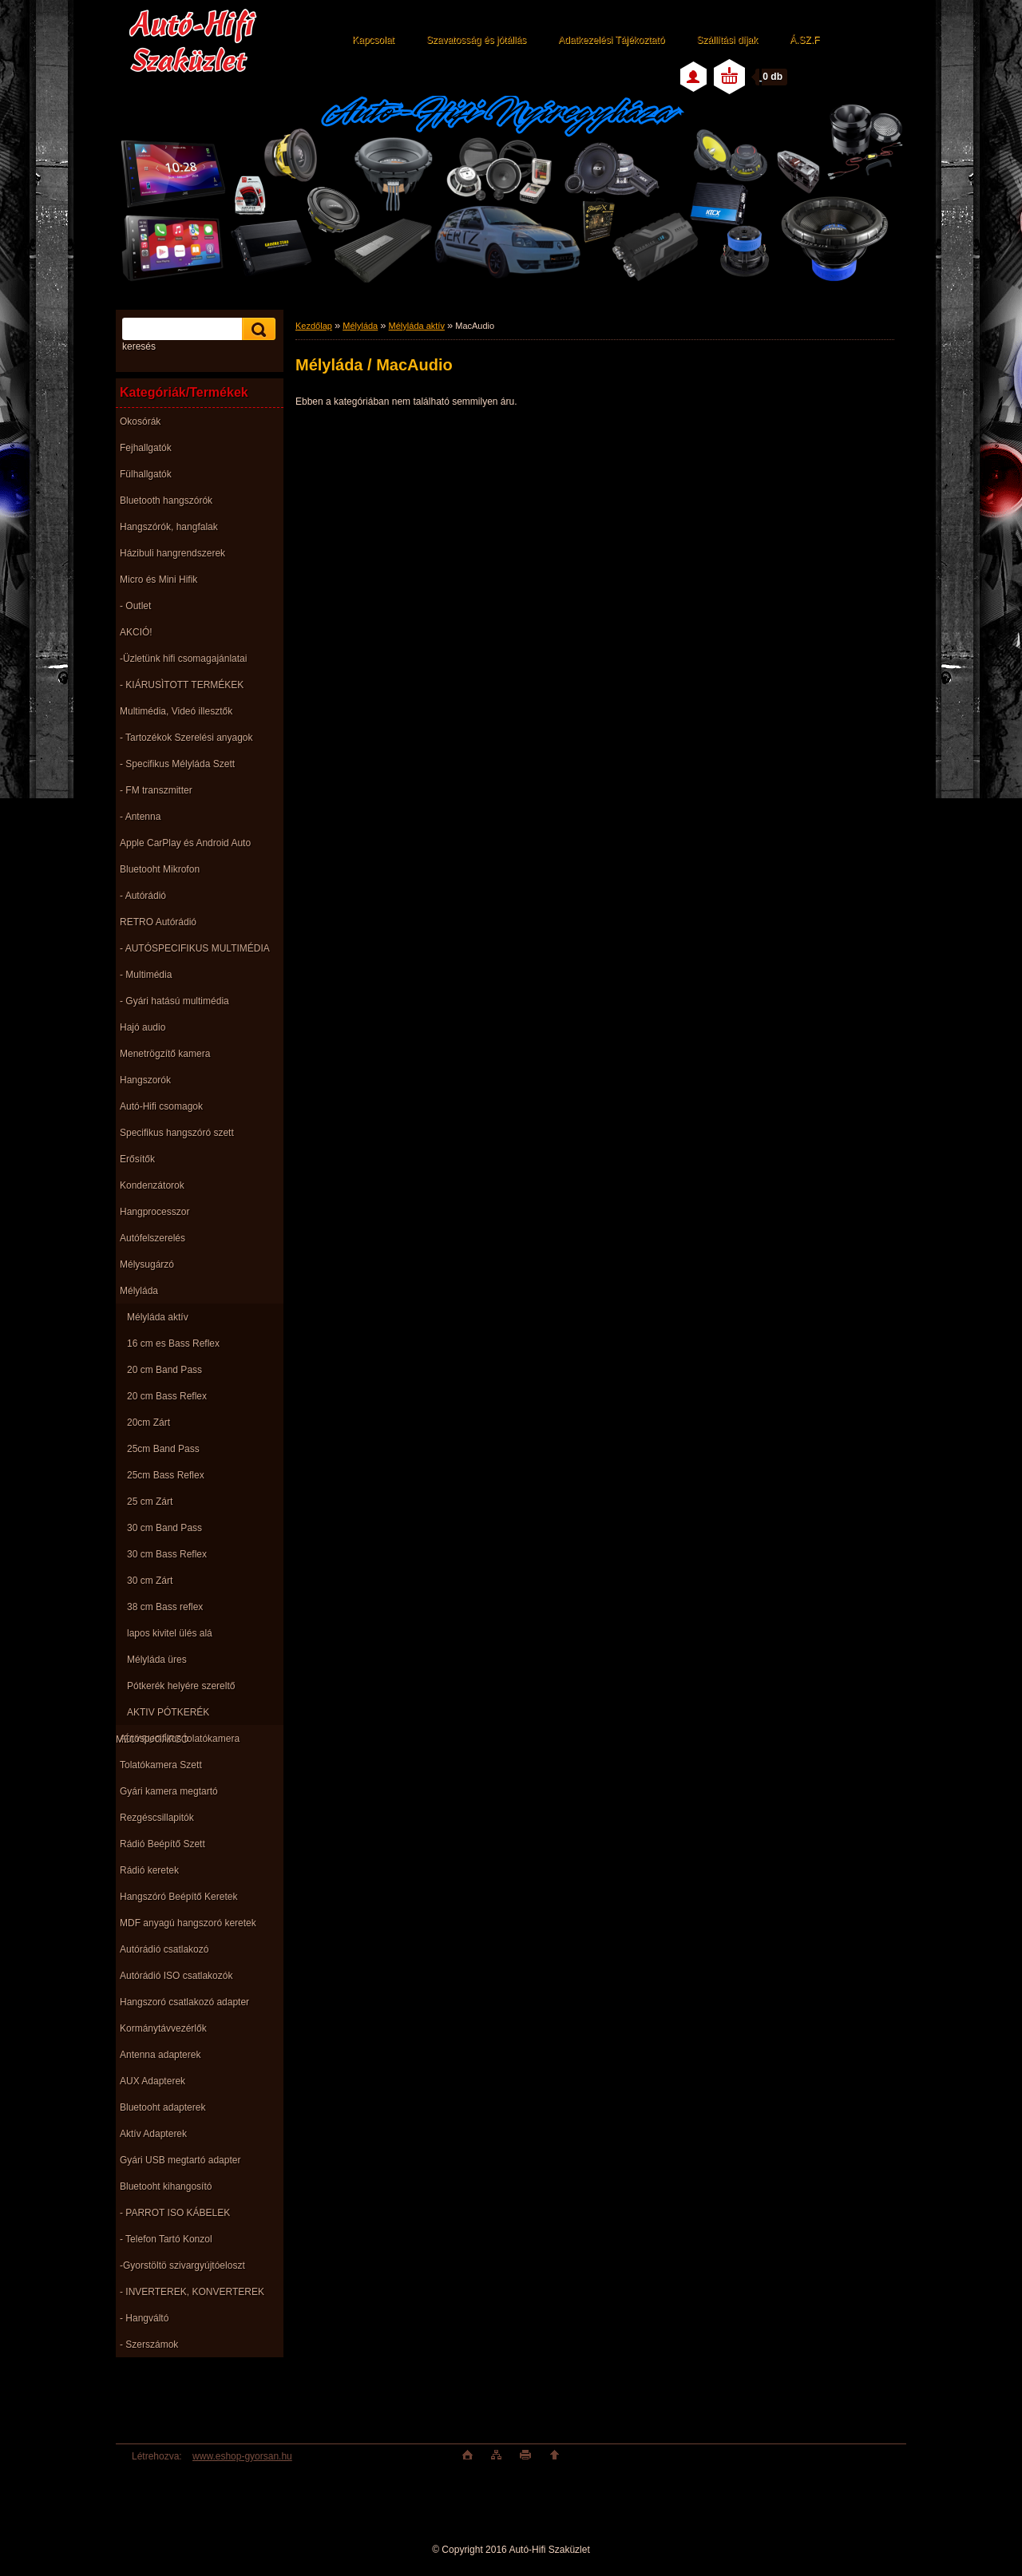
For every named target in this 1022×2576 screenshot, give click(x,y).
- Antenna (140, 816)
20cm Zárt (148, 1422)
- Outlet (135, 605)
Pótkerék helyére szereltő (181, 1686)
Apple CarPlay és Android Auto (185, 843)
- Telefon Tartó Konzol (166, 2239)
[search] (256, 329)
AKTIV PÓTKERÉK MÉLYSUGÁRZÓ (162, 1716)
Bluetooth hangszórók (166, 500)
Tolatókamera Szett (161, 1765)
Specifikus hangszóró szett (177, 1132)
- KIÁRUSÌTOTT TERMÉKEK (182, 684)
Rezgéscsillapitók (157, 1817)
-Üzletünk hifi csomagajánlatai (183, 658)
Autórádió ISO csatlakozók (176, 1975)
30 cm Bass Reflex (167, 1554)
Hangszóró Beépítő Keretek (178, 1896)
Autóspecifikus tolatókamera (180, 1738)
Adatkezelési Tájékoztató (611, 40)
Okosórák (140, 421)
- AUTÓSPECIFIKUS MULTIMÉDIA (195, 948)
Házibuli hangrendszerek (172, 553)
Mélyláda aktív (157, 1317)
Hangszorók (145, 1080)
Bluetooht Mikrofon (160, 869)
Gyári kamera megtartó (169, 1791)
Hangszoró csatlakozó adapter (184, 2002)
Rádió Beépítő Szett (162, 1844)
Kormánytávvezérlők (163, 2028)
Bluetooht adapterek (162, 2107)
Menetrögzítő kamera (165, 1053)
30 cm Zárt (149, 1580)
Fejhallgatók (146, 447)
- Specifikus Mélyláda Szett (177, 764)
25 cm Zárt (149, 1501)
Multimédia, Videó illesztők (176, 711)
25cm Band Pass (163, 1448)
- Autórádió (143, 895)
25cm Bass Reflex (165, 1475)
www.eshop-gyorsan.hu (242, 2456)
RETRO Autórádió (158, 922)
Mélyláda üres (157, 1659)
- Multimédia (146, 974)
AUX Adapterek (152, 2081)
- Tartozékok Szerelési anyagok (186, 737)
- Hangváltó (144, 2318)
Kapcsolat (373, 40)
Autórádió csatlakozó (164, 1949)
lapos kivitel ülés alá (169, 1633)
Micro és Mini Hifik (158, 579)
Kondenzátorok (152, 1185)
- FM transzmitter (156, 790)
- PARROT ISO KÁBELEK (175, 2212)
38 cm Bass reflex (165, 1606)
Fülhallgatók (146, 474)
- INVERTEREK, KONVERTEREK (192, 2291)
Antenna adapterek (160, 2054)
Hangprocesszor (154, 1211)
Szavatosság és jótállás (476, 40)
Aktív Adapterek (153, 2133)
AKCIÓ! (136, 632)
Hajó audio (142, 1027)
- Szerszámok (149, 2344)
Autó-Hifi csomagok (161, 1106)
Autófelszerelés (152, 1238)
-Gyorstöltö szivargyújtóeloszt (182, 2265)
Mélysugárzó (147, 1264)
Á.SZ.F (804, 40)
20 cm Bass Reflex (167, 1396)
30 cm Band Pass (164, 1527)
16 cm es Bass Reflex (173, 1343)
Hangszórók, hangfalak (169, 526)
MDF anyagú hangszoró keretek (188, 1923)
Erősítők (137, 1159)
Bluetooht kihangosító (166, 2186)
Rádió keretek (149, 1870)
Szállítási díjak (727, 40)
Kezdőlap (313, 325)
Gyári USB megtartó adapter (180, 2160)
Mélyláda (139, 1290)
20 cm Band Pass (164, 1369)
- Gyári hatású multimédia (174, 1001)
